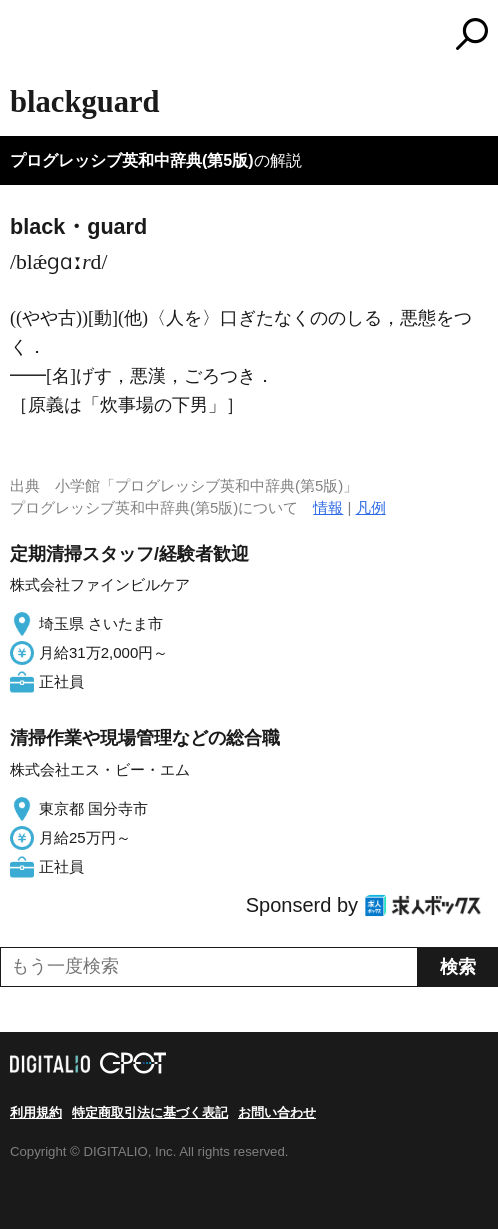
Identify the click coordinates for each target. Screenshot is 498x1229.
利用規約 (36, 1112)
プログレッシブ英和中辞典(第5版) (132, 160)
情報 (328, 507)
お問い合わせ (277, 1112)
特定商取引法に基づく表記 (150, 1112)
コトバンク (333, 34)
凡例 (371, 507)
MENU (25, 36)
